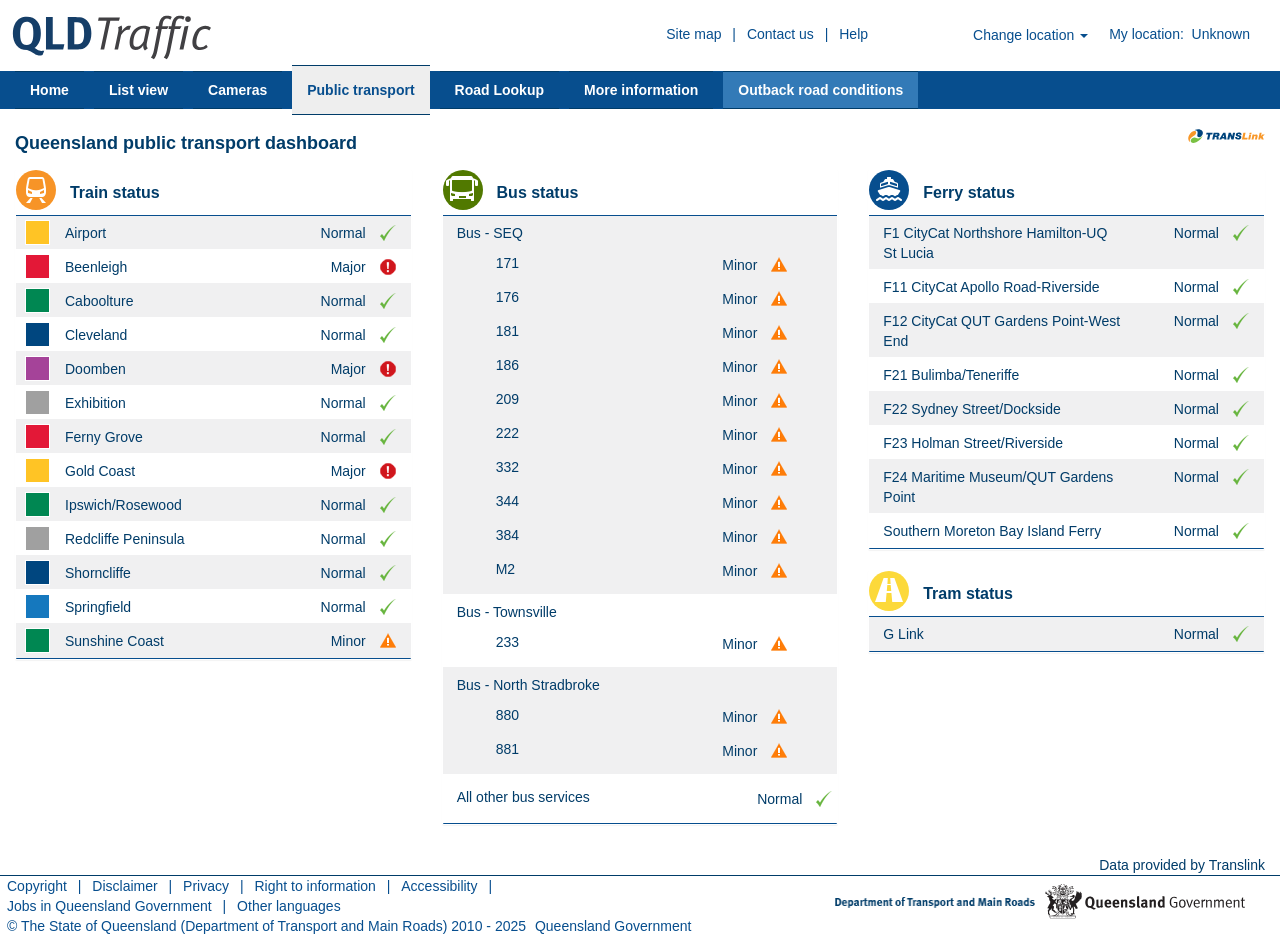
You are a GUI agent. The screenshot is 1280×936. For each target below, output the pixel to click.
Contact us (780, 34)
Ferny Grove (104, 437)
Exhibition (95, 403)
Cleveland (96, 335)
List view (138, 90)
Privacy (206, 886)
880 (507, 715)
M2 (505, 569)
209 (507, 399)
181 (507, 331)
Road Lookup (499, 90)
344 (507, 501)
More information (641, 90)
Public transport (360, 90)
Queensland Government (613, 926)
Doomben (95, 369)
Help (853, 34)
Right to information (314, 886)
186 (507, 365)
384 (507, 535)
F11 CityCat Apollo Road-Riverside (991, 287)
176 (507, 297)
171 (507, 263)
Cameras (237, 90)
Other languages (289, 906)
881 (507, 749)
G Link (903, 634)
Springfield (98, 607)
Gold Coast (100, 471)
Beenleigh (96, 267)
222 (507, 433)
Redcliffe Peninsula (125, 539)
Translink (1237, 865)
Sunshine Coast (114, 641)
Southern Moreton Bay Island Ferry (992, 531)
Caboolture (99, 301)
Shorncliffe (98, 573)
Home (49, 90)
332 (507, 467)
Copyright (37, 886)
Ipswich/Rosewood (123, 505)
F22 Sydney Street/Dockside (971, 409)
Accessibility (439, 886)
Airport (85, 233)
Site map (693, 34)
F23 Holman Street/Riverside (973, 443)
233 (507, 642)
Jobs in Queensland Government (109, 906)
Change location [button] (1030, 35)
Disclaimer (124, 886)
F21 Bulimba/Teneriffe (951, 375)
